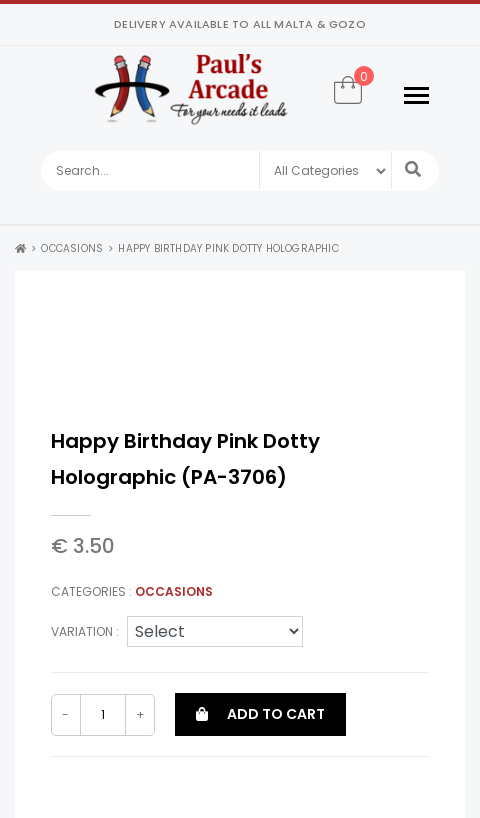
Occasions (72, 248)
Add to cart (260, 714)
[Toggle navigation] (416, 95)
